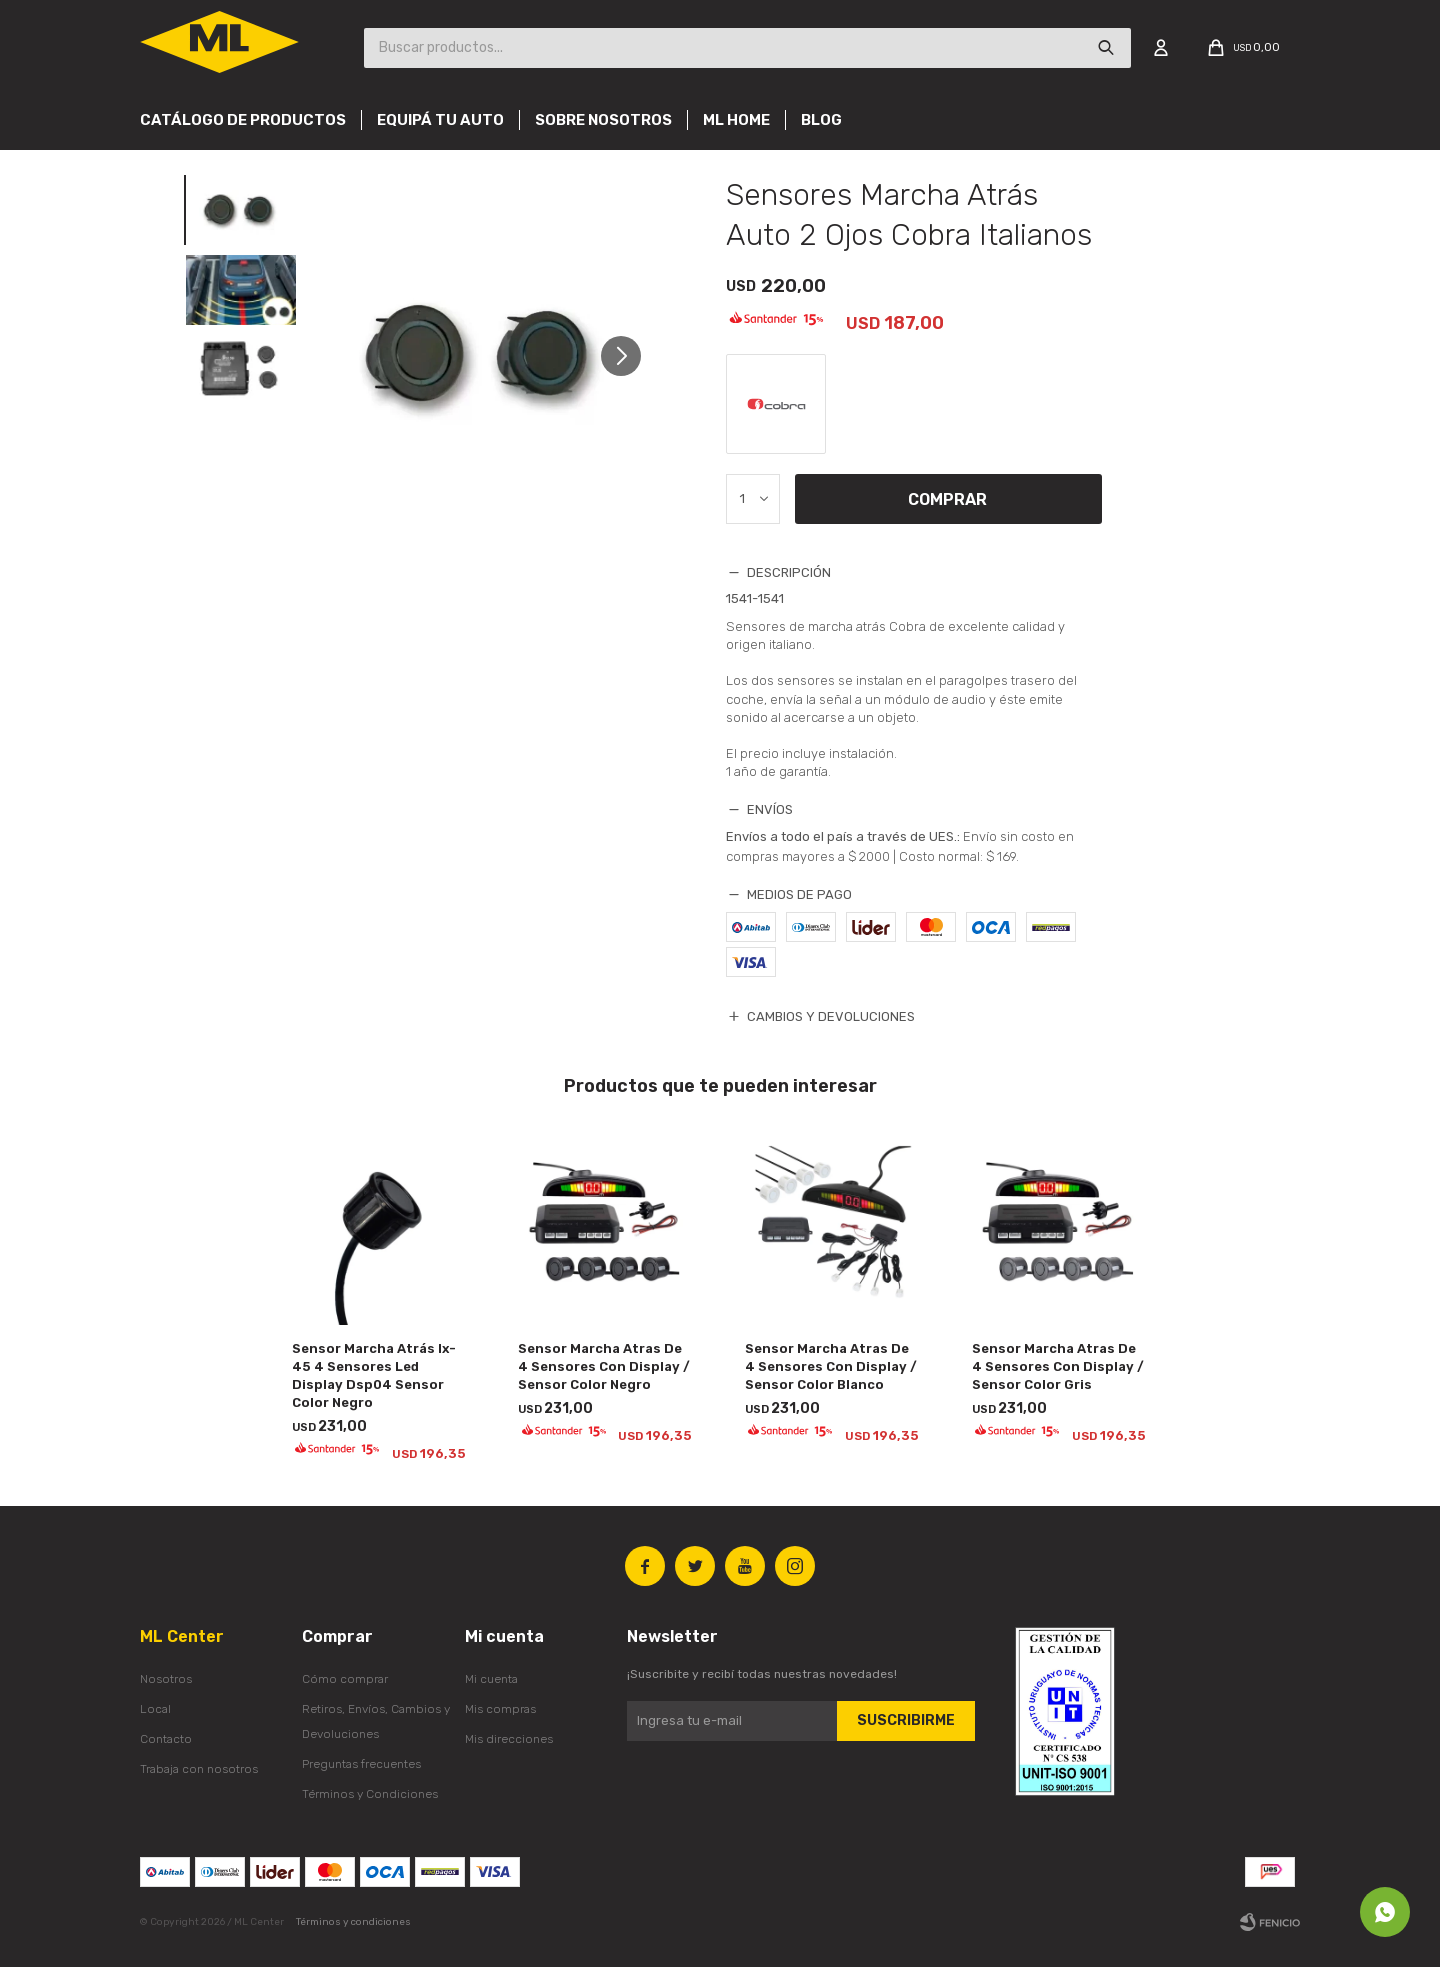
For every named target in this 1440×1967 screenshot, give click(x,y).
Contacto (166, 1739)
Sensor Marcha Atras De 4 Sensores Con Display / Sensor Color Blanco (831, 1366)
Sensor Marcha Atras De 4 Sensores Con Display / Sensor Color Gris (1058, 1366)
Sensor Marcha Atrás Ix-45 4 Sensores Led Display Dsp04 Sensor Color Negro (374, 1375)
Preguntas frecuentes (361, 1764)
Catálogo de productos (243, 120)
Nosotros (166, 1679)
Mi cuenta (491, 1679)
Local (155, 1709)
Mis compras (500, 1709)
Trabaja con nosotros (199, 1769)
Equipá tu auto (440, 120)
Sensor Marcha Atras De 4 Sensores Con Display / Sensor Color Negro (604, 1366)
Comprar (947, 499)
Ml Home (736, 120)
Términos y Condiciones (370, 1794)
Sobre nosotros (603, 120)
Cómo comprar (345, 1679)
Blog (821, 120)
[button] (628, 355)
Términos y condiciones (353, 1922)
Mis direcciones (509, 1739)
